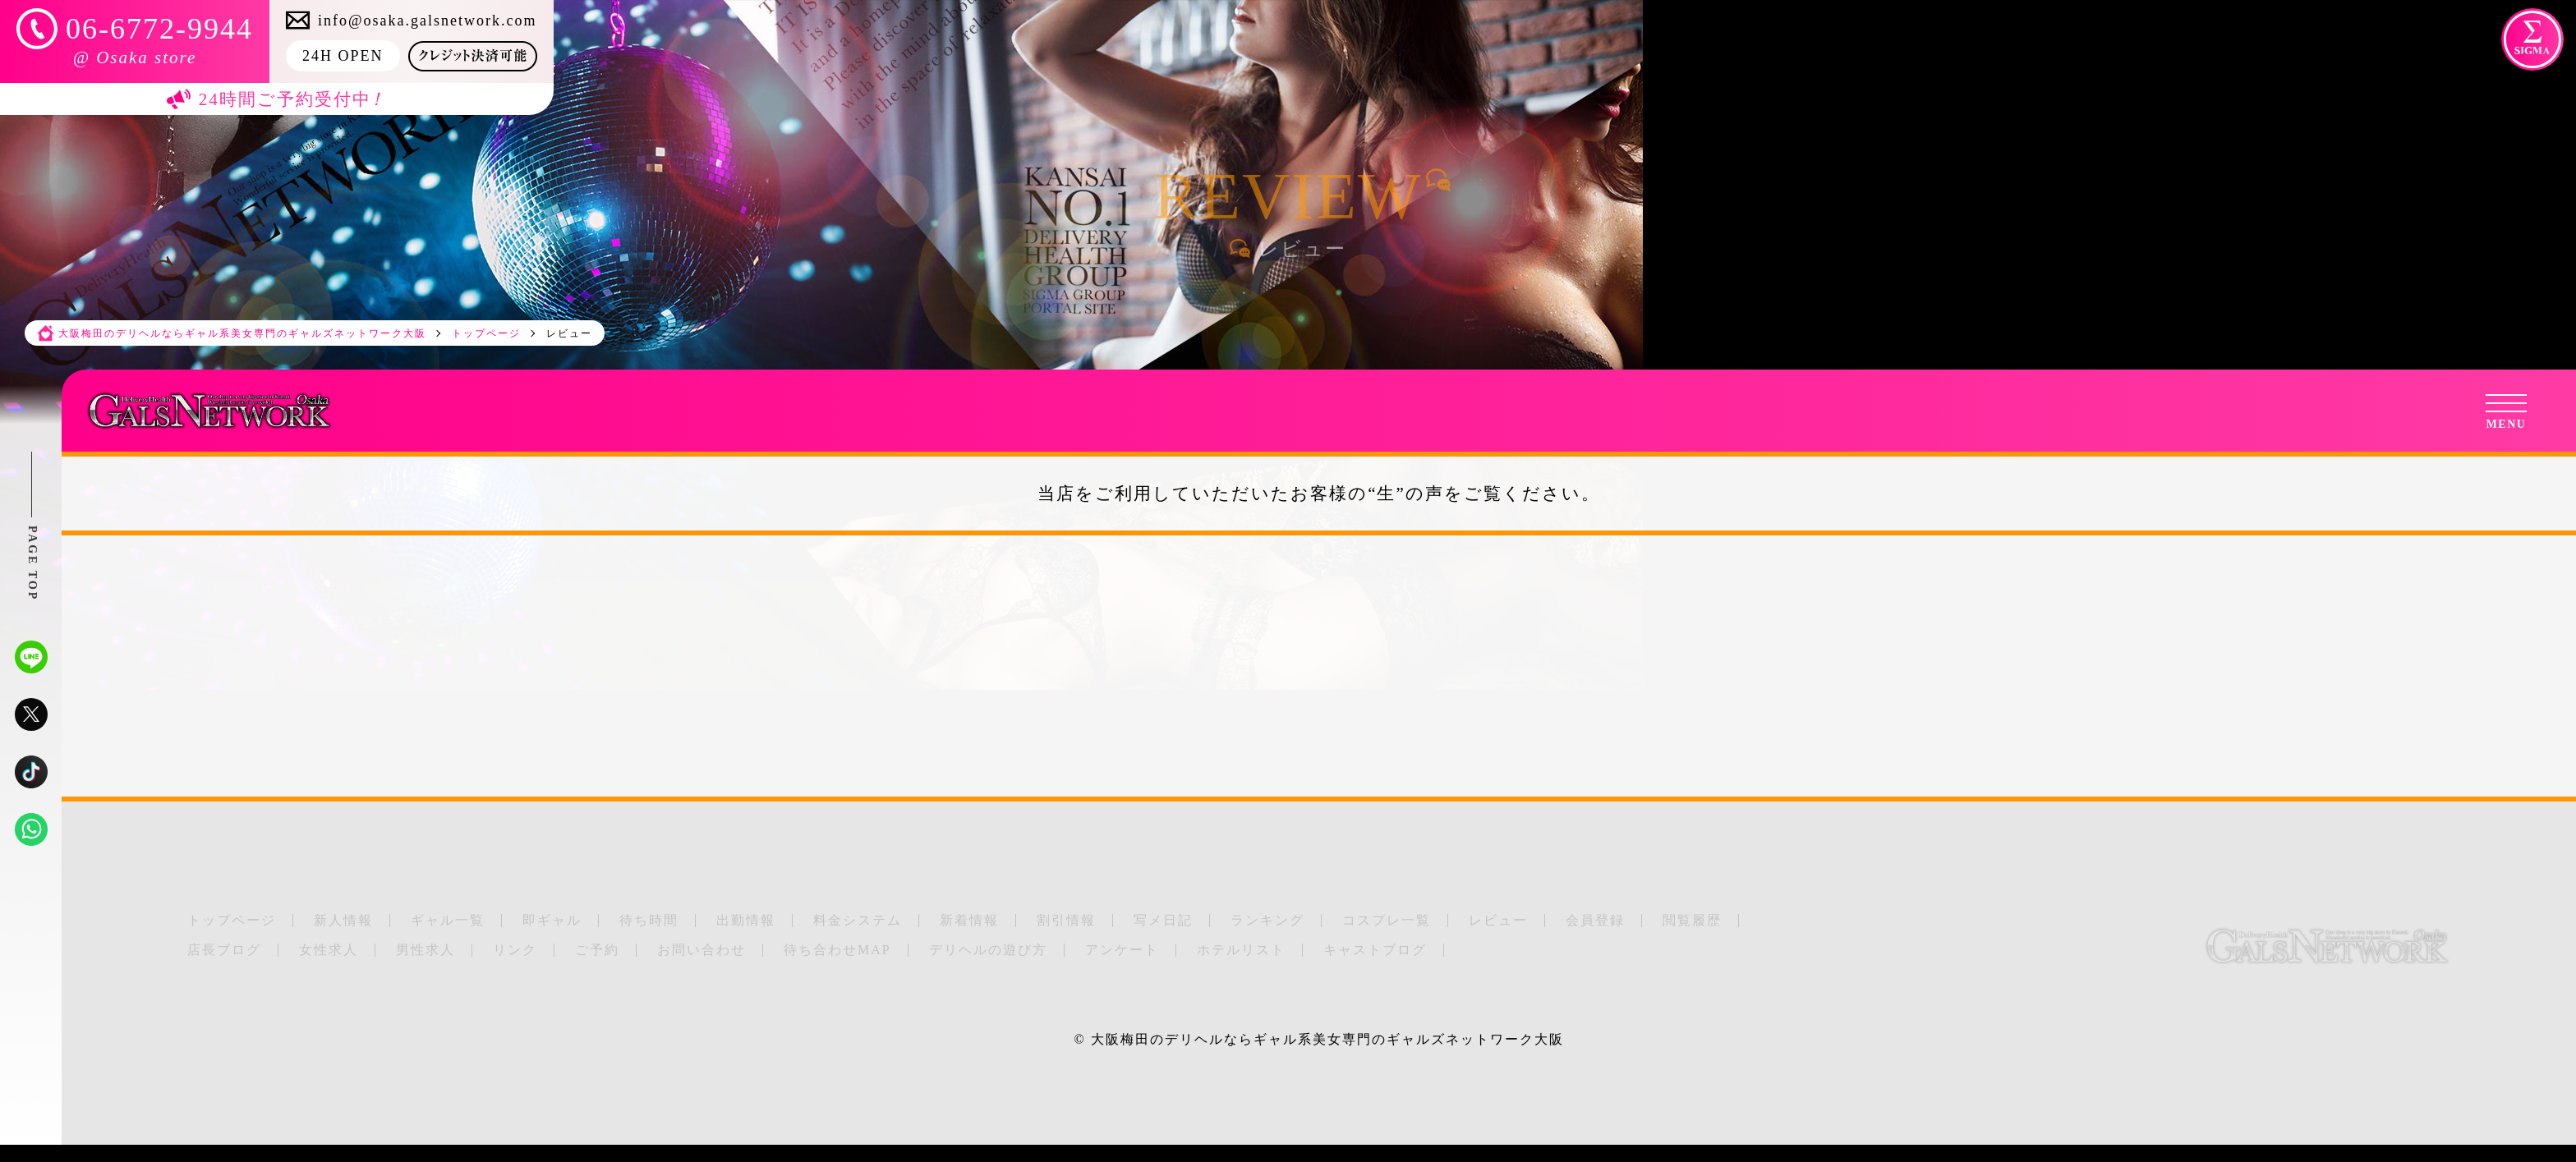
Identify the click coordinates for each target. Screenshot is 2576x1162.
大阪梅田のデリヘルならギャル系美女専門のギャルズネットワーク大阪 (1327, 1039)
